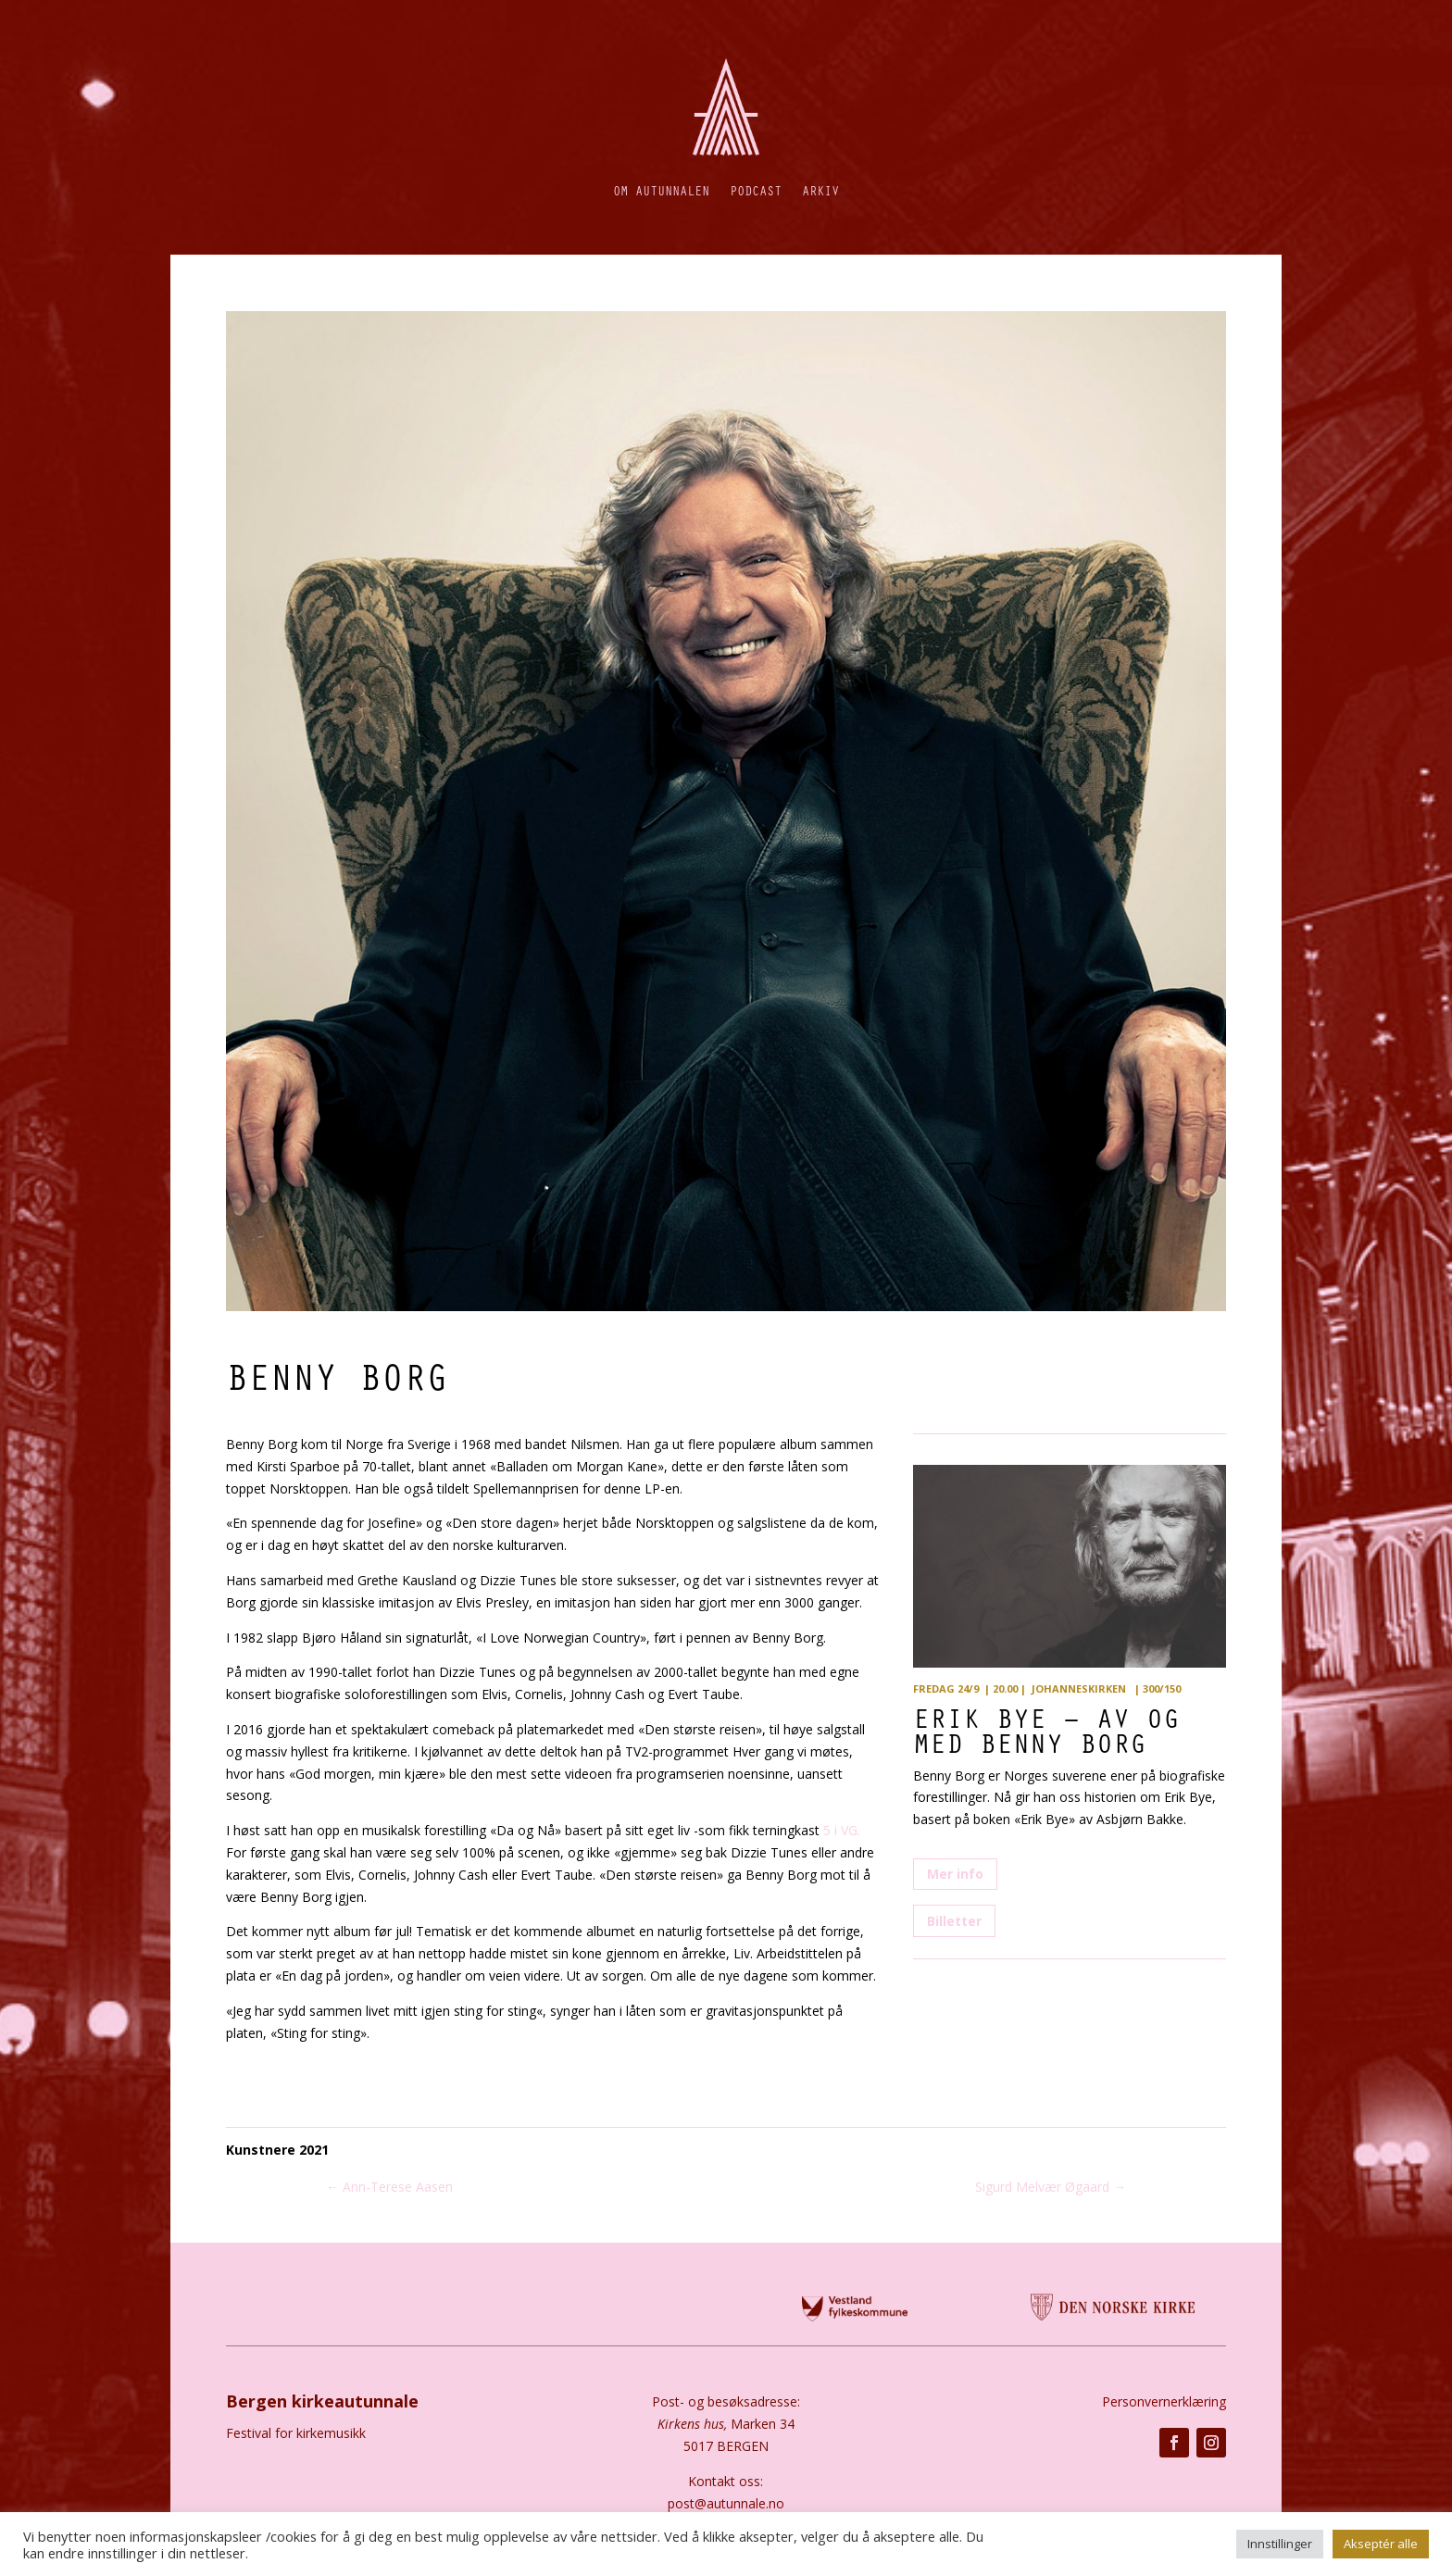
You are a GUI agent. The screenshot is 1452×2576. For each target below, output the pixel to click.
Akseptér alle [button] (1381, 2543)
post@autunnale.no (726, 2503)
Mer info (955, 1873)
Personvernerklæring (1164, 2401)
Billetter (954, 1921)
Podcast (756, 190)
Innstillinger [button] (1279, 2543)
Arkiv (820, 190)
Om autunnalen (661, 190)
